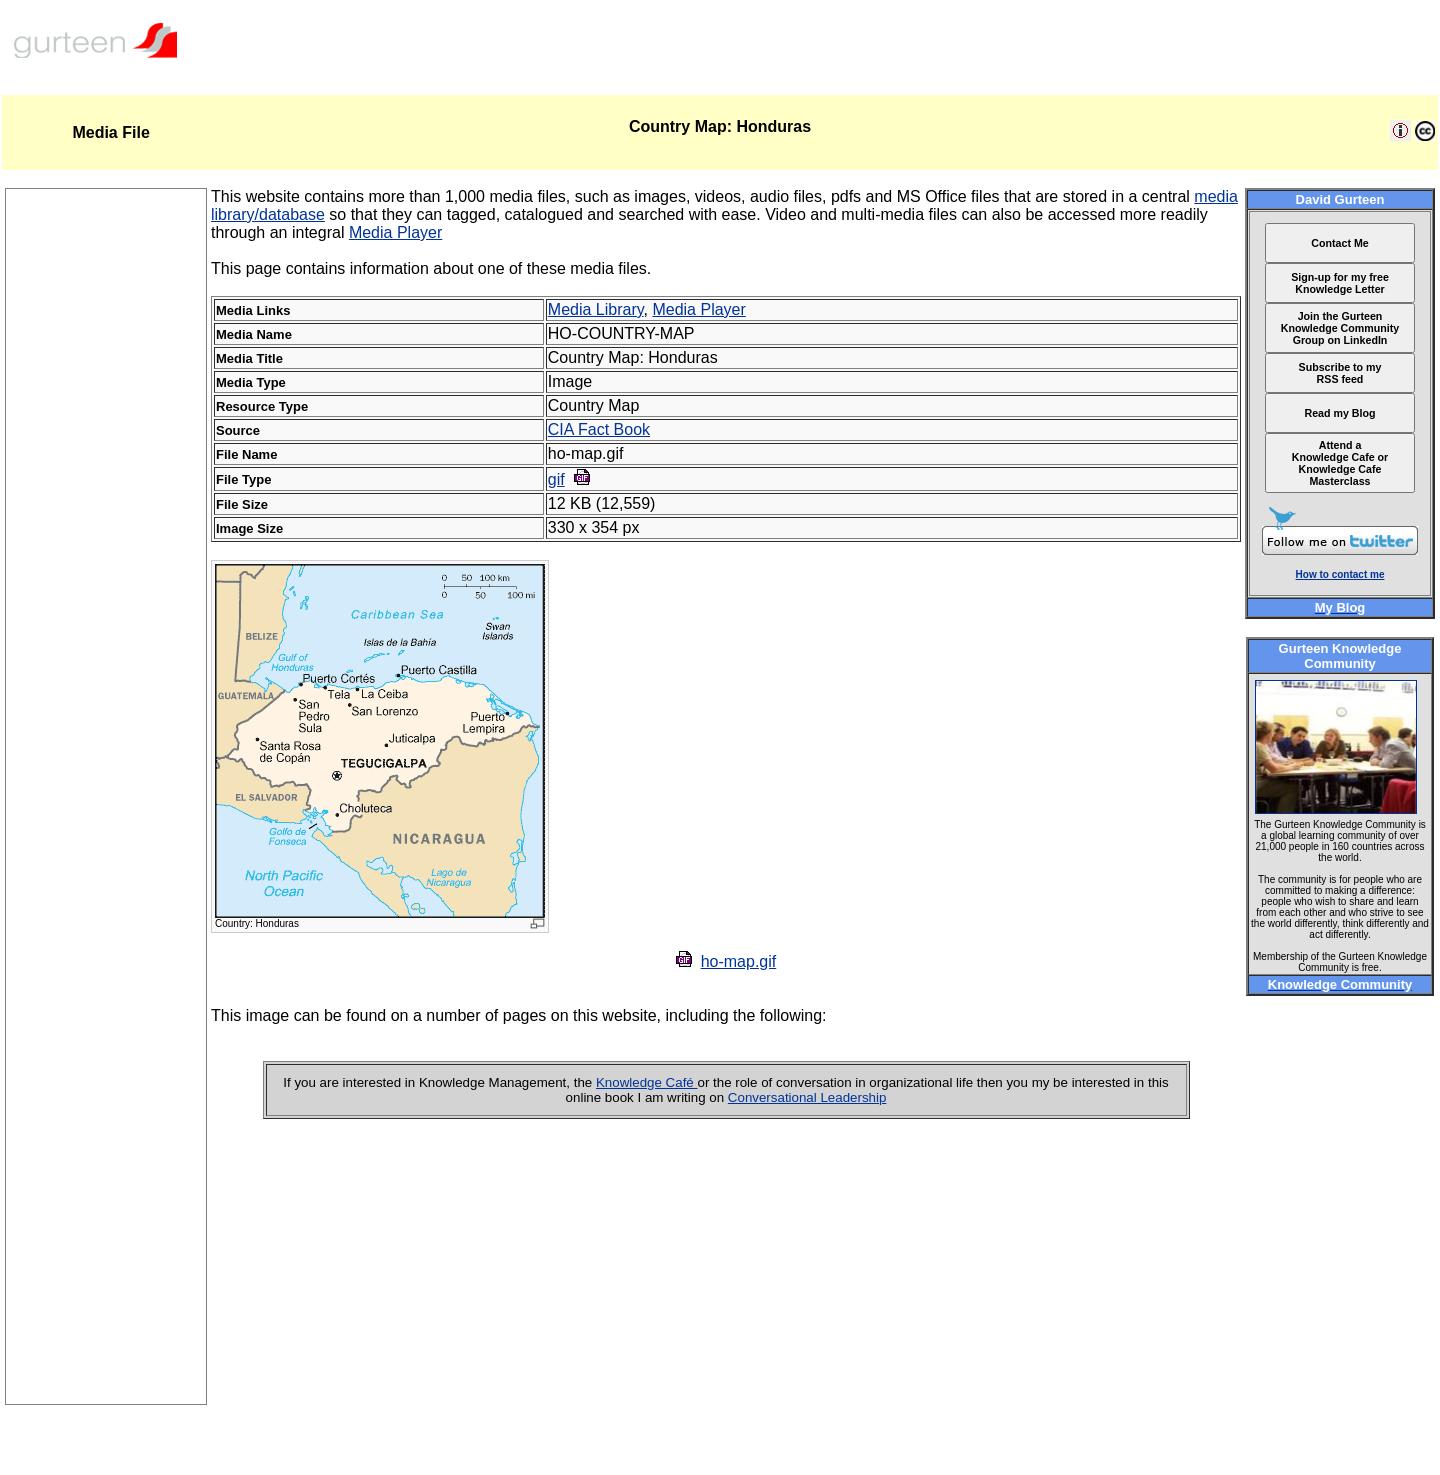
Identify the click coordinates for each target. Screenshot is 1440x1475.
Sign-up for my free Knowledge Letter (1340, 283)
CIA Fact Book (599, 429)
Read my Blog (1339, 413)
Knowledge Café (647, 1082)
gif (556, 479)
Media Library (596, 309)
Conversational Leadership (807, 1097)
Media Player (395, 232)
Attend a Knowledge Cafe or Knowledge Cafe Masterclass (1340, 463)
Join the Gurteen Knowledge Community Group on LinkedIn (1340, 328)
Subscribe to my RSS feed (1340, 373)
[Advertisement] (106, 1104)
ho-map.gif (739, 961)
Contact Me (1339, 243)
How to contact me (1340, 574)
